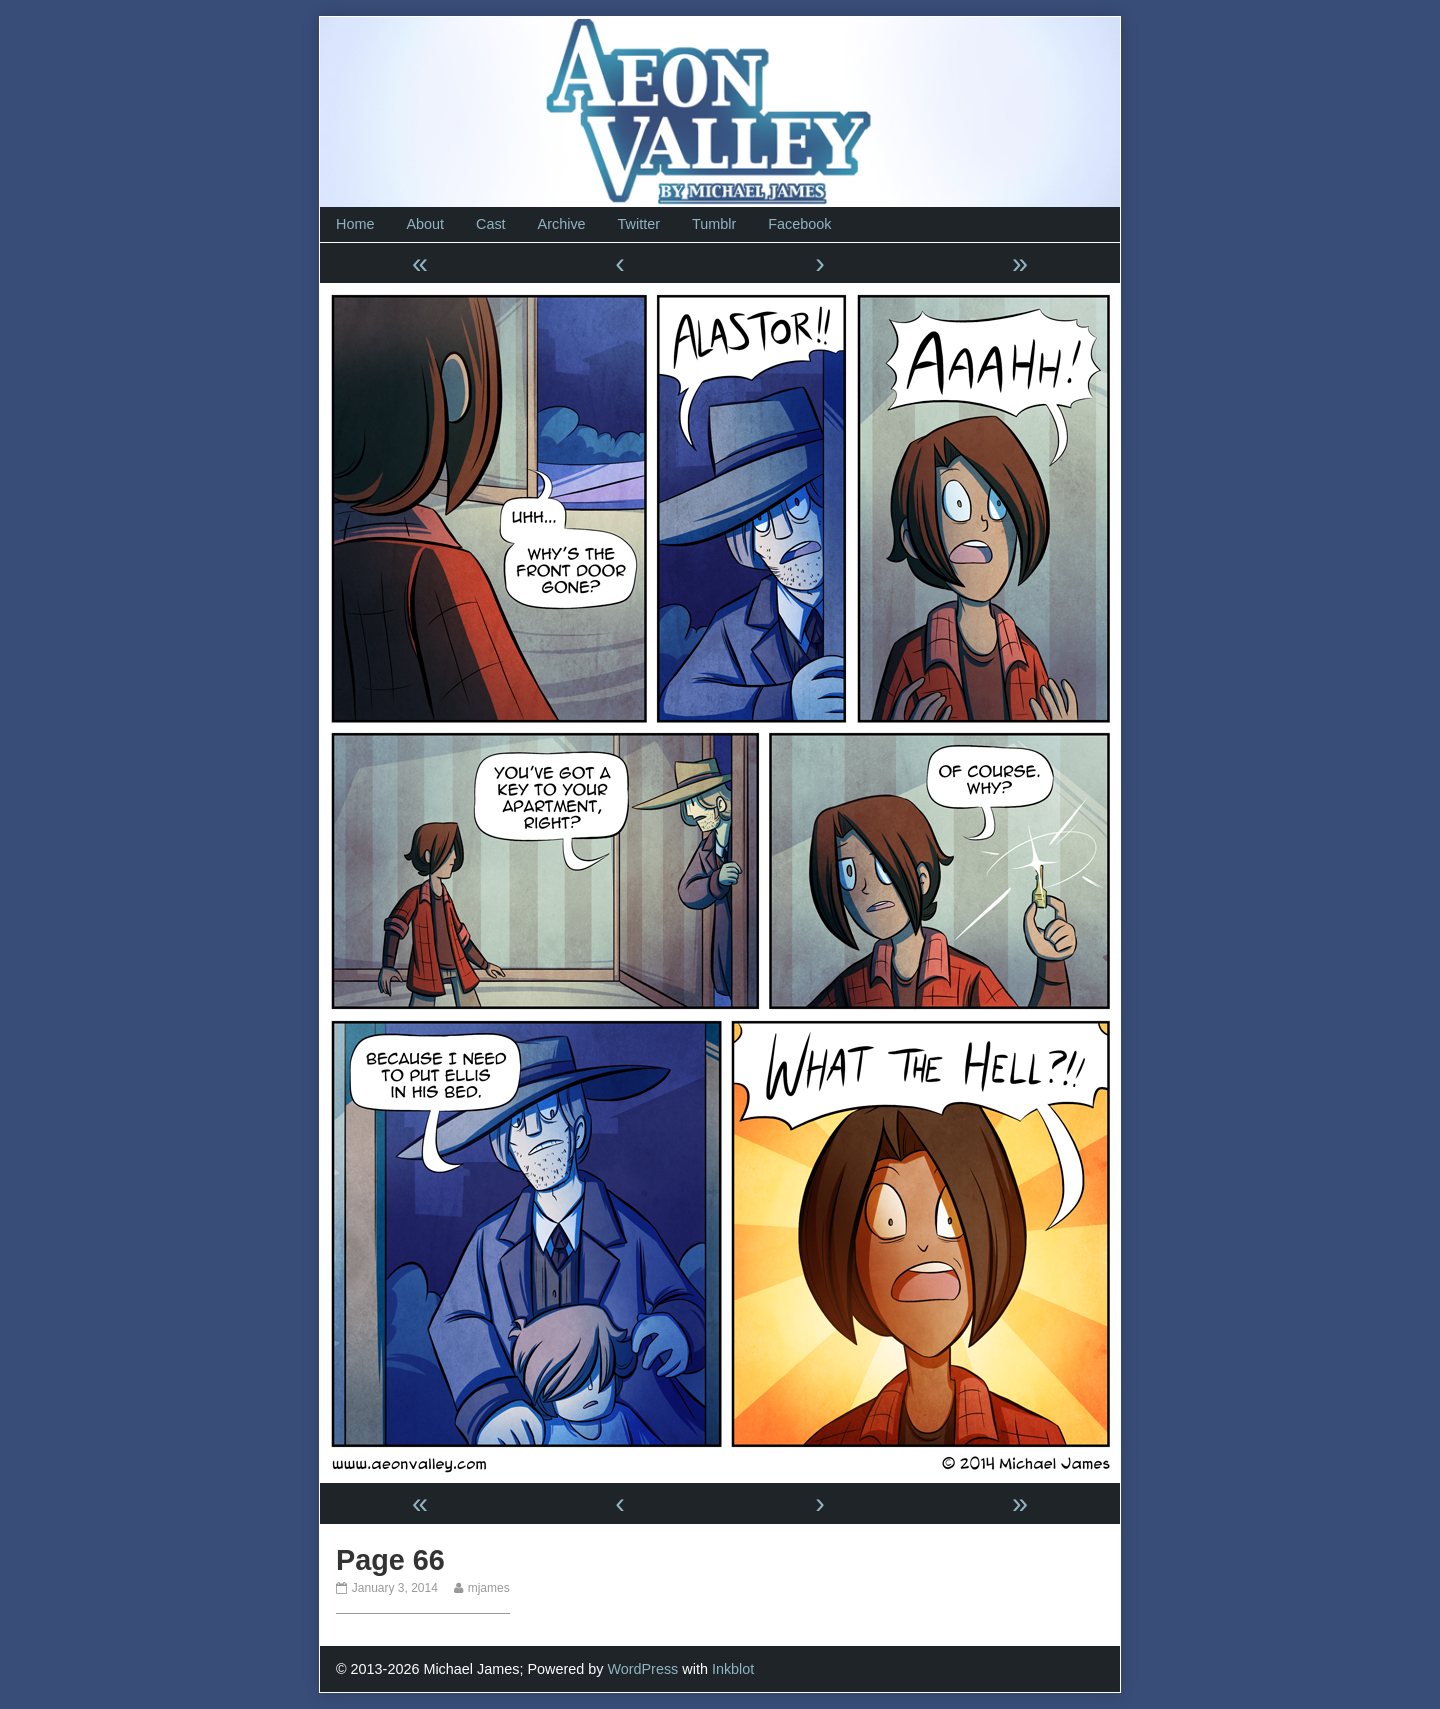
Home (355, 224)
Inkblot (733, 1669)
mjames (488, 1588)
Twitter (639, 224)
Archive (562, 224)
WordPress (642, 1669)
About (425, 224)
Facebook (799, 224)
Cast (491, 224)
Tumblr (714, 224)
